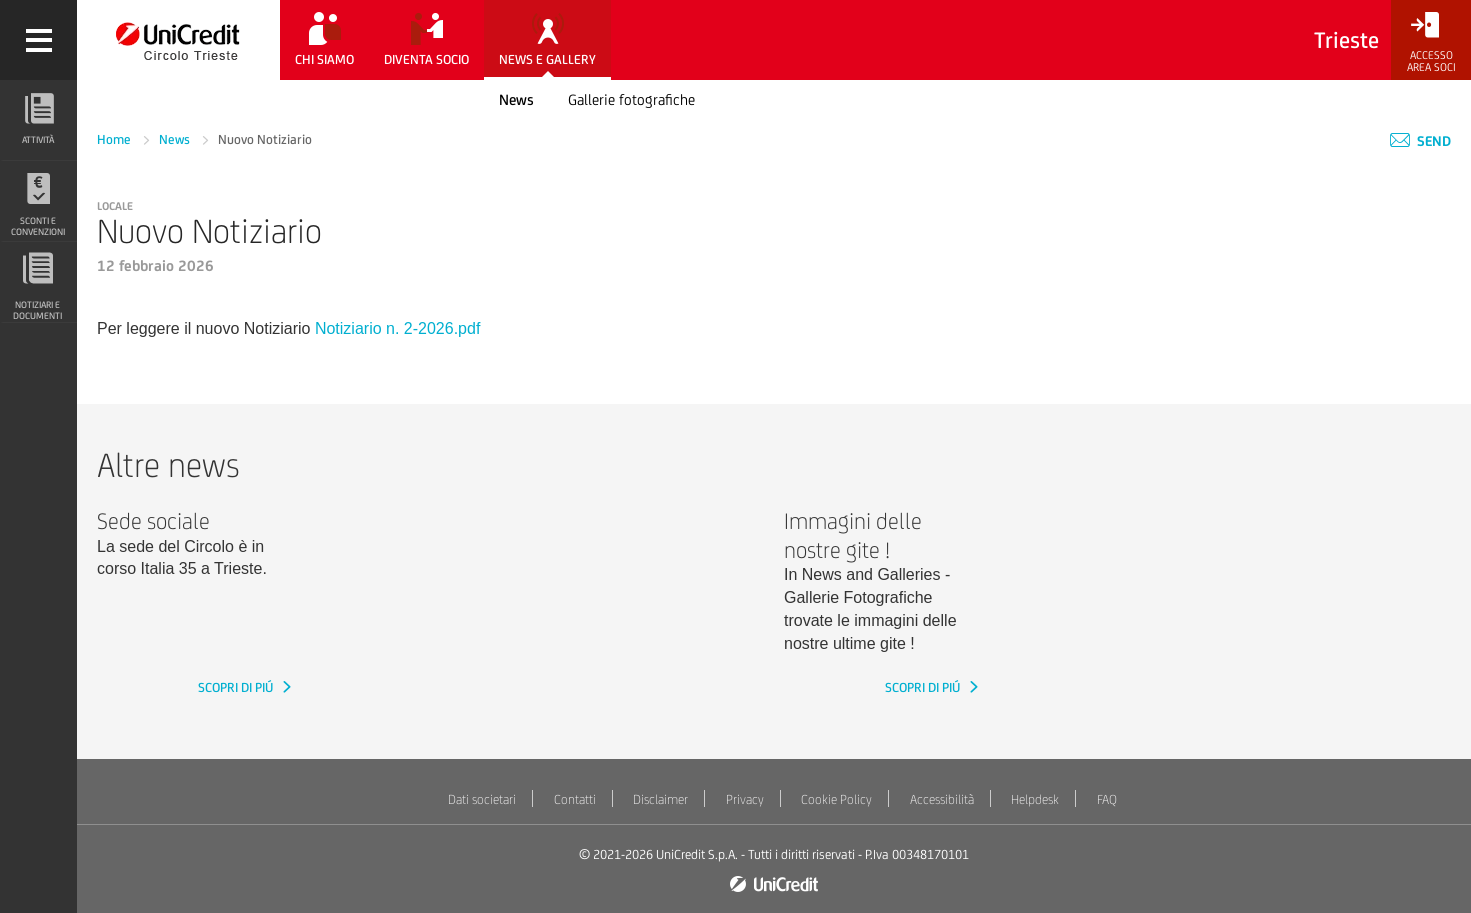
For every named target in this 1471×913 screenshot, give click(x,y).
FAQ (1107, 799)
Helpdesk (1035, 799)
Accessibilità (942, 799)
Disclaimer (660, 799)
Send (1420, 141)
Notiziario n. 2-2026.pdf (397, 328)
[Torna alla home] (178, 40)
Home (115, 139)
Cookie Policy (836, 799)
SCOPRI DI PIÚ (237, 687)
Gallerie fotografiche (631, 99)
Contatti (575, 799)
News (516, 99)
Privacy (745, 799)
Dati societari (482, 799)
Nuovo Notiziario (265, 139)
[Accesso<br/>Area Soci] (1431, 42)
